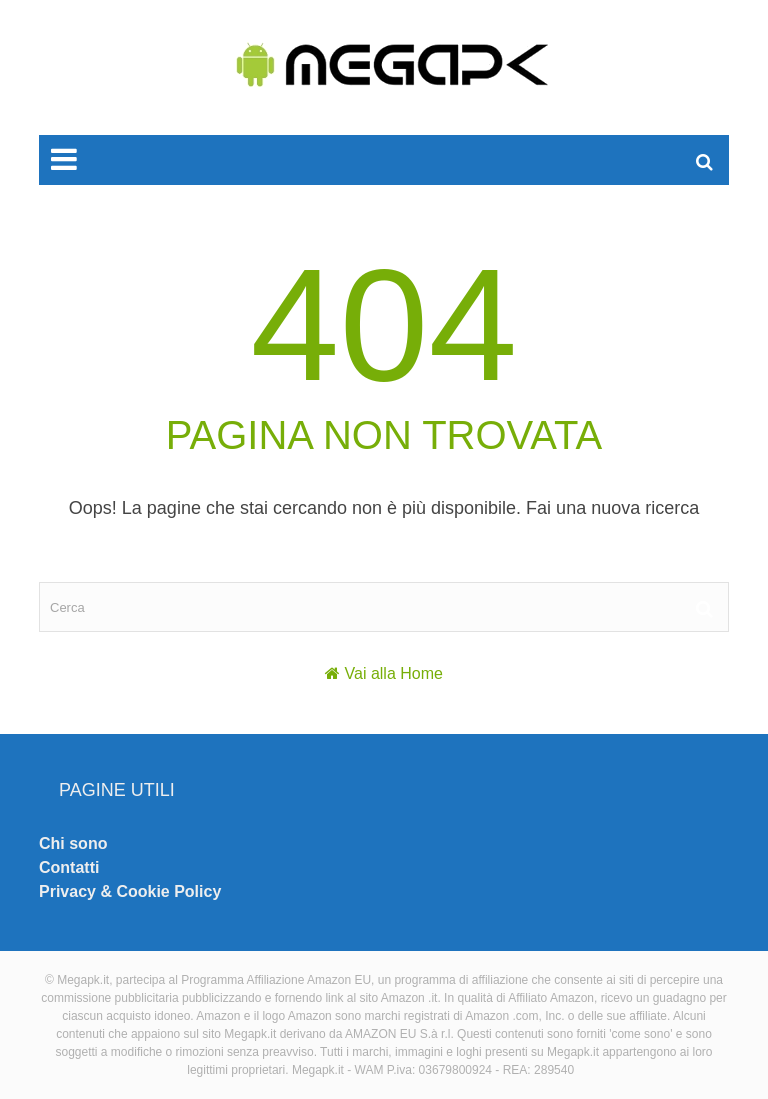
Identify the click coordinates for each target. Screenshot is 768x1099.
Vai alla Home (394, 673)
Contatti (69, 867)
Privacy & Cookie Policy (130, 891)
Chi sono (73, 843)
